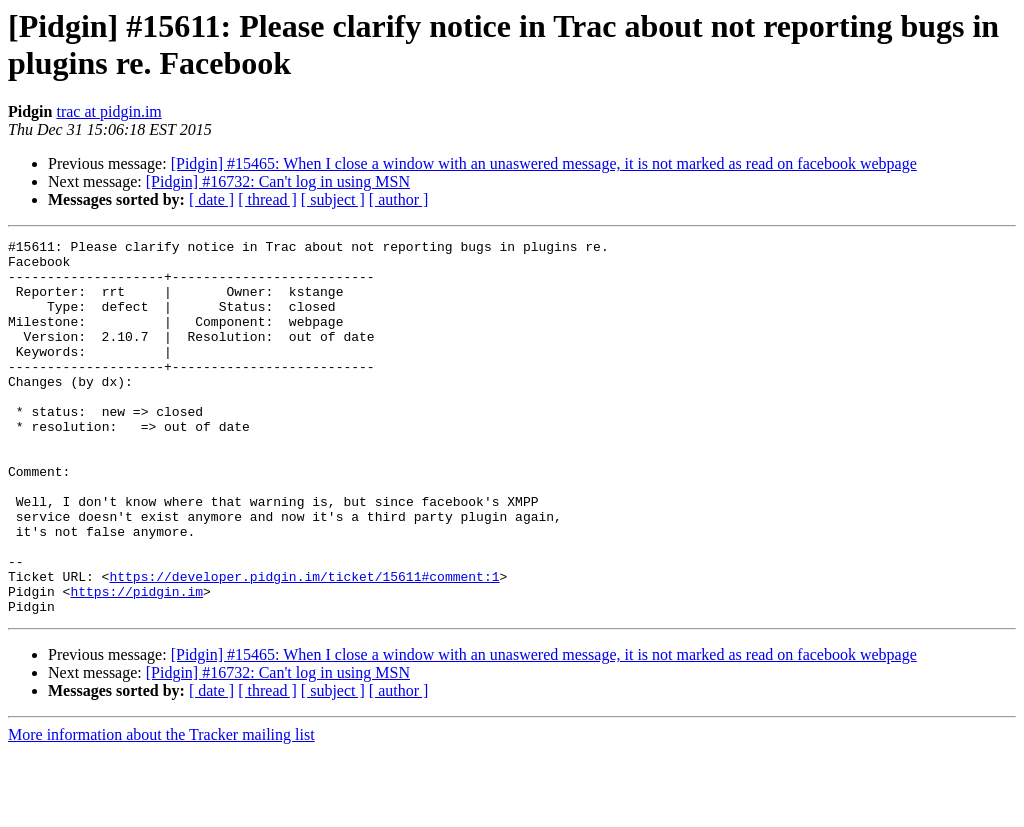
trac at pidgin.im (108, 111)
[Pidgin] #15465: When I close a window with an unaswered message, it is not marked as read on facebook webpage (544, 163)
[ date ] (211, 199)
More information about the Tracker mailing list (161, 809)
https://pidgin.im (136, 663)
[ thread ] (267, 199)
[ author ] (399, 199)
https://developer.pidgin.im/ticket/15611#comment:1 (304, 645)
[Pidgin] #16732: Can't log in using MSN (278, 181)
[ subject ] (333, 199)
